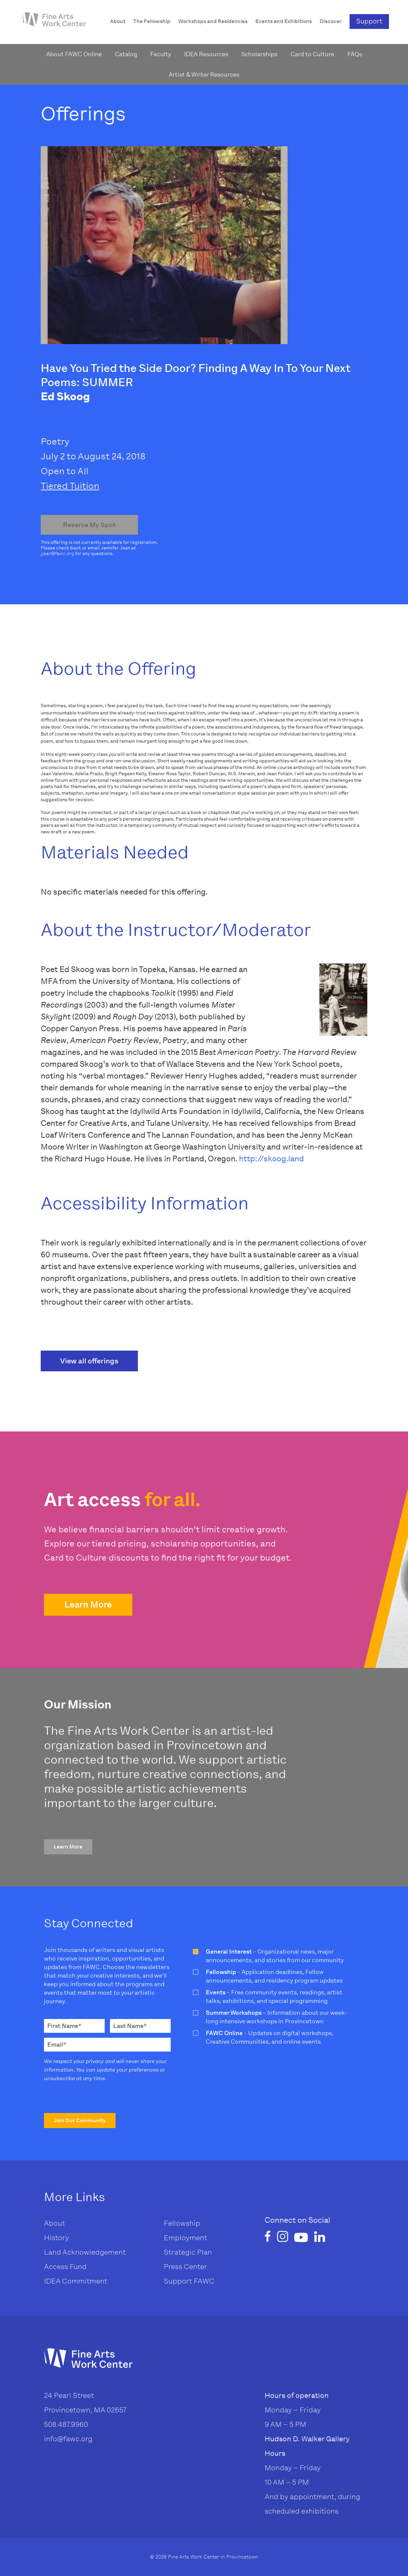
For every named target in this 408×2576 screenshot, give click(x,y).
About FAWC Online (74, 54)
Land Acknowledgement (85, 2252)
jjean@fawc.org (57, 553)
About (54, 2223)
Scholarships (259, 54)
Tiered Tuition (70, 485)
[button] (88, 1605)
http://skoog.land (271, 1158)
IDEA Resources (206, 54)
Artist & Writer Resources (204, 74)
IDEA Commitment (75, 2281)
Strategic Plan (188, 2252)
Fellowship (182, 2223)
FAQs (354, 54)
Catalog (126, 54)
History (56, 2237)
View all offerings (89, 1361)
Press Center (185, 2266)
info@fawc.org (68, 2438)
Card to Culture (312, 54)
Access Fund (65, 2266)
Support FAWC (189, 2281)
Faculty (160, 54)
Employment (185, 2237)
